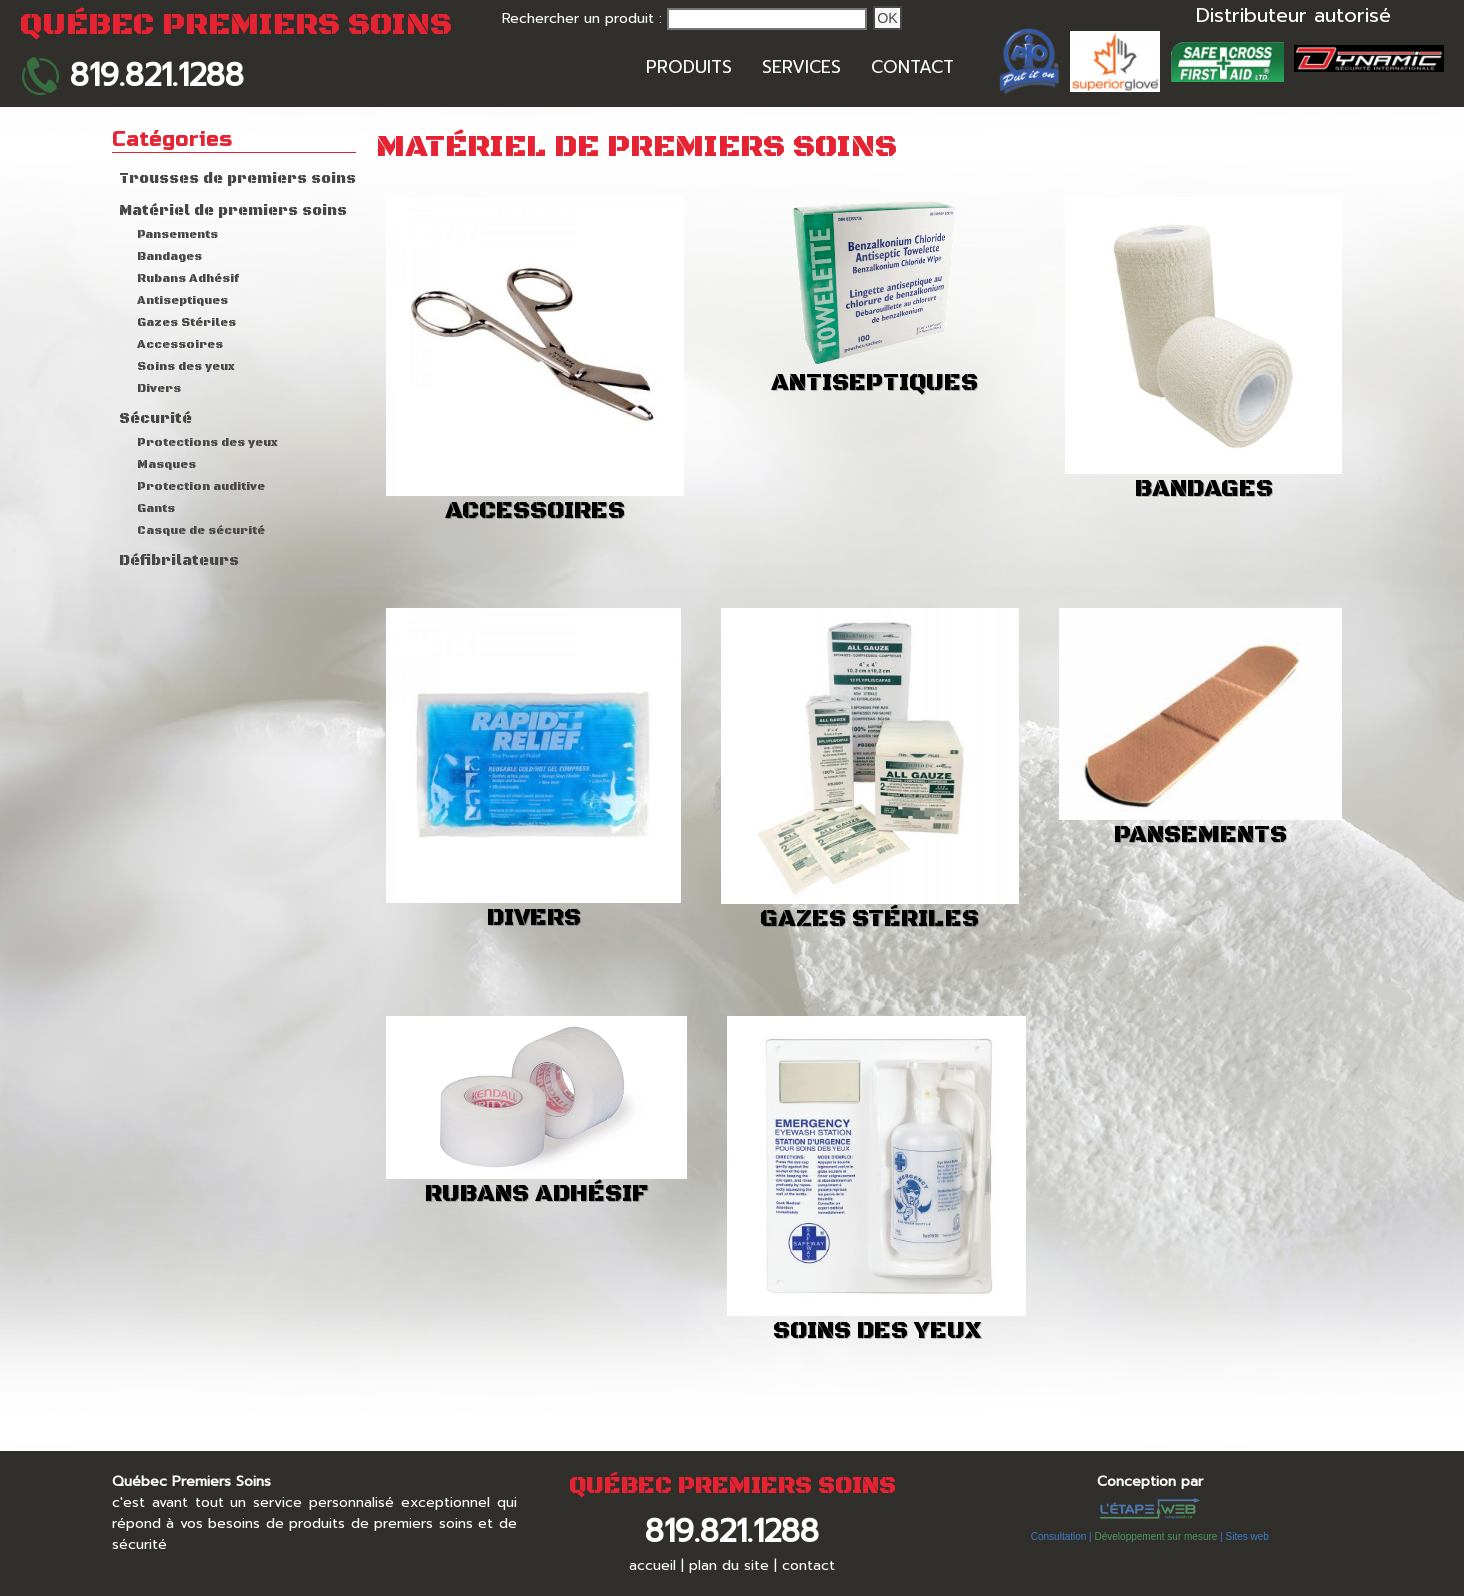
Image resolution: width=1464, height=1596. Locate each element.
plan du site (729, 1565)
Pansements (177, 234)
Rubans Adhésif (188, 278)
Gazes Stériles (186, 322)
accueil (652, 1565)
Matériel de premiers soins (233, 211)
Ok (887, 18)
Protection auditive (201, 486)
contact (808, 1565)
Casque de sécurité (201, 530)
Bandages (169, 256)
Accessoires (180, 344)
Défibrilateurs (179, 561)
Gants (156, 508)
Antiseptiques (182, 300)
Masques (166, 464)
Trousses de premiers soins (237, 179)
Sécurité (155, 419)
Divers (159, 388)
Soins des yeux (186, 366)
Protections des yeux (207, 442)
